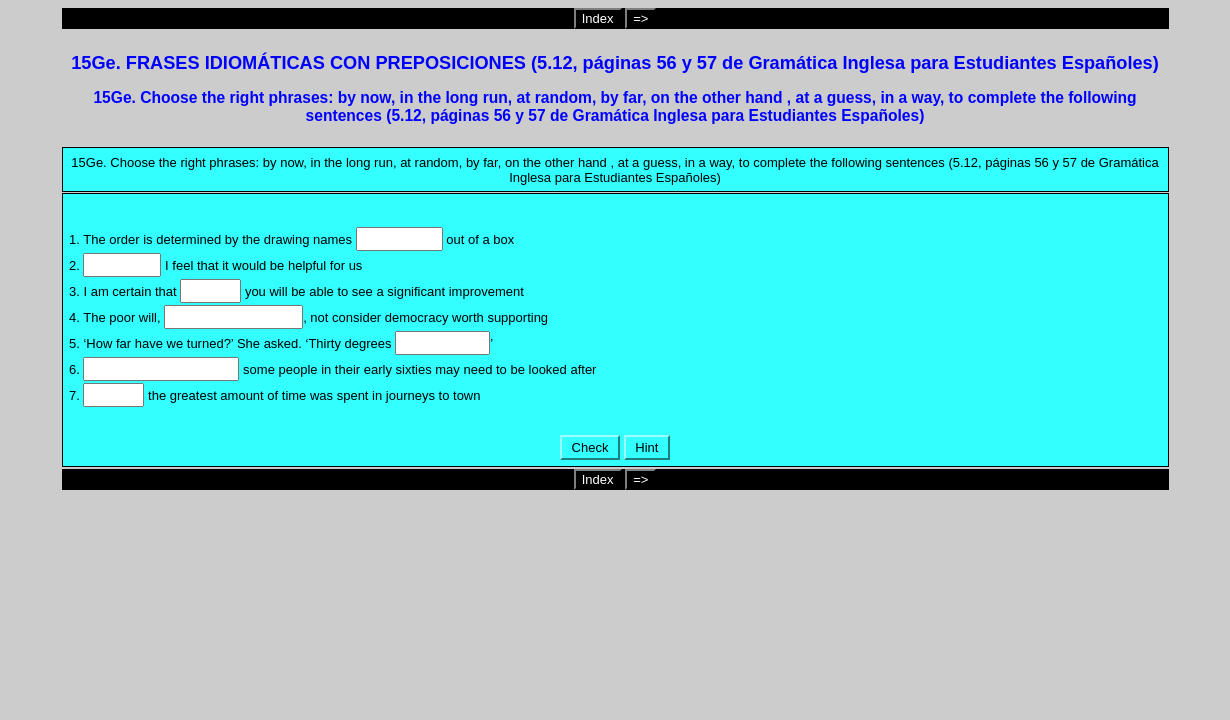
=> (640, 18)
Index (598, 18)
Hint (647, 447)
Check (590, 447)
